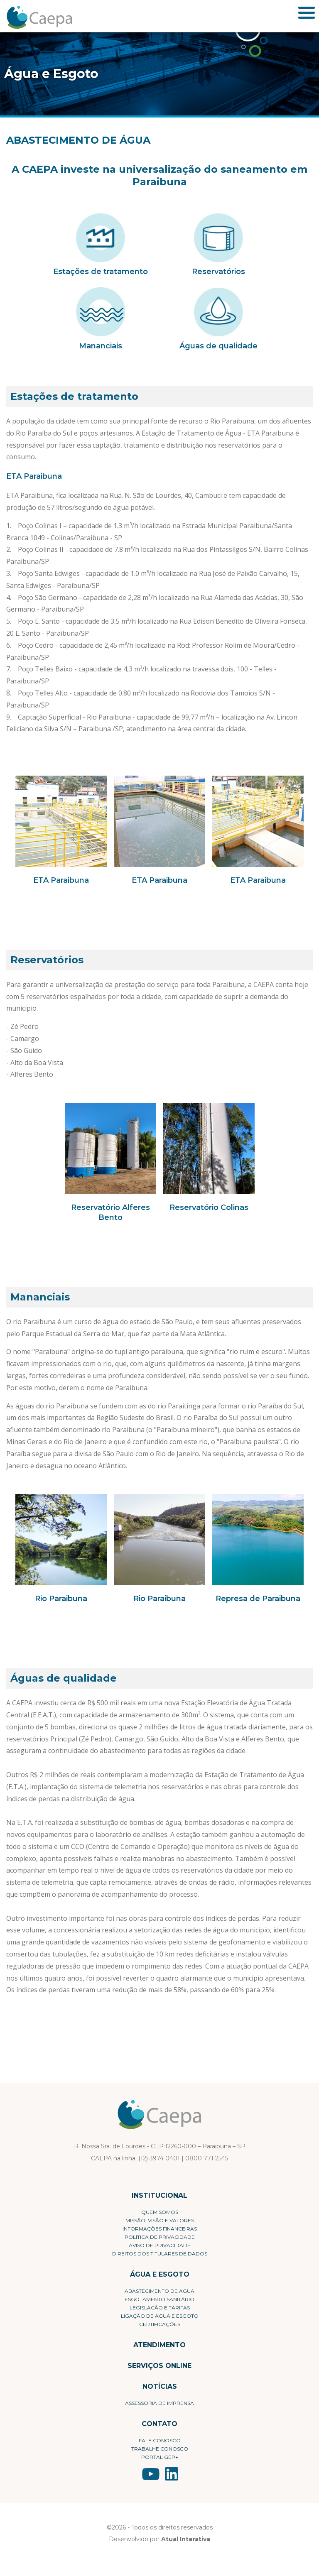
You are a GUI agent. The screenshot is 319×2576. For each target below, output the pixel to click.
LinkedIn (171, 2474)
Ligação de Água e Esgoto (160, 2316)
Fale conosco (160, 2440)
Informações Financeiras (160, 2229)
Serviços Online (159, 2366)
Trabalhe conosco (159, 2449)
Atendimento (159, 2345)
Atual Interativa (185, 2539)
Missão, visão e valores (159, 2220)
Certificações (159, 2324)
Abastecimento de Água (159, 2291)
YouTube (150, 2474)
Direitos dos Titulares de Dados (159, 2253)
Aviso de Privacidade (160, 2245)
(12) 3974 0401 (159, 2158)
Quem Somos (159, 2212)
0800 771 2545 (206, 2158)
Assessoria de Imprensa (159, 2403)
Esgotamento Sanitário (159, 2299)
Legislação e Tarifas (160, 2307)
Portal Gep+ (159, 2457)
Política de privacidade (160, 2237)
